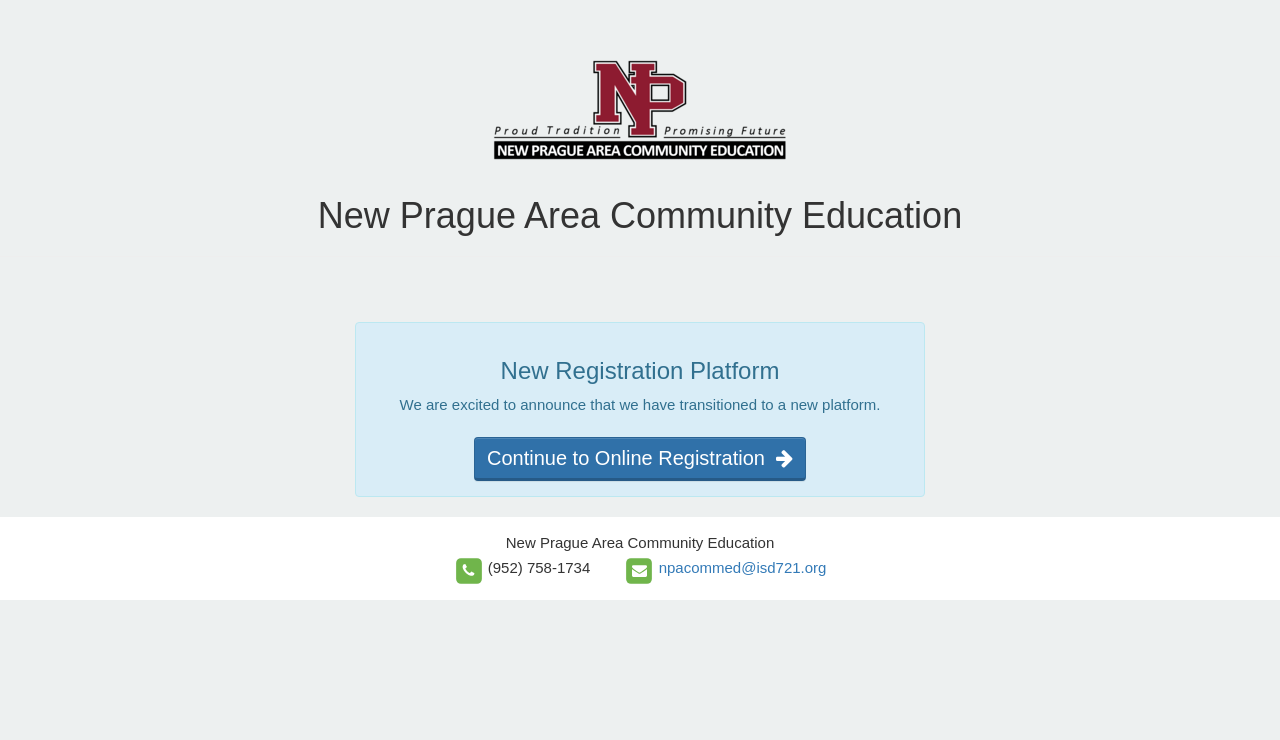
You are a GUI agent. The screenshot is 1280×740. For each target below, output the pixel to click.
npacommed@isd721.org (743, 567)
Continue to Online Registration (640, 458)
